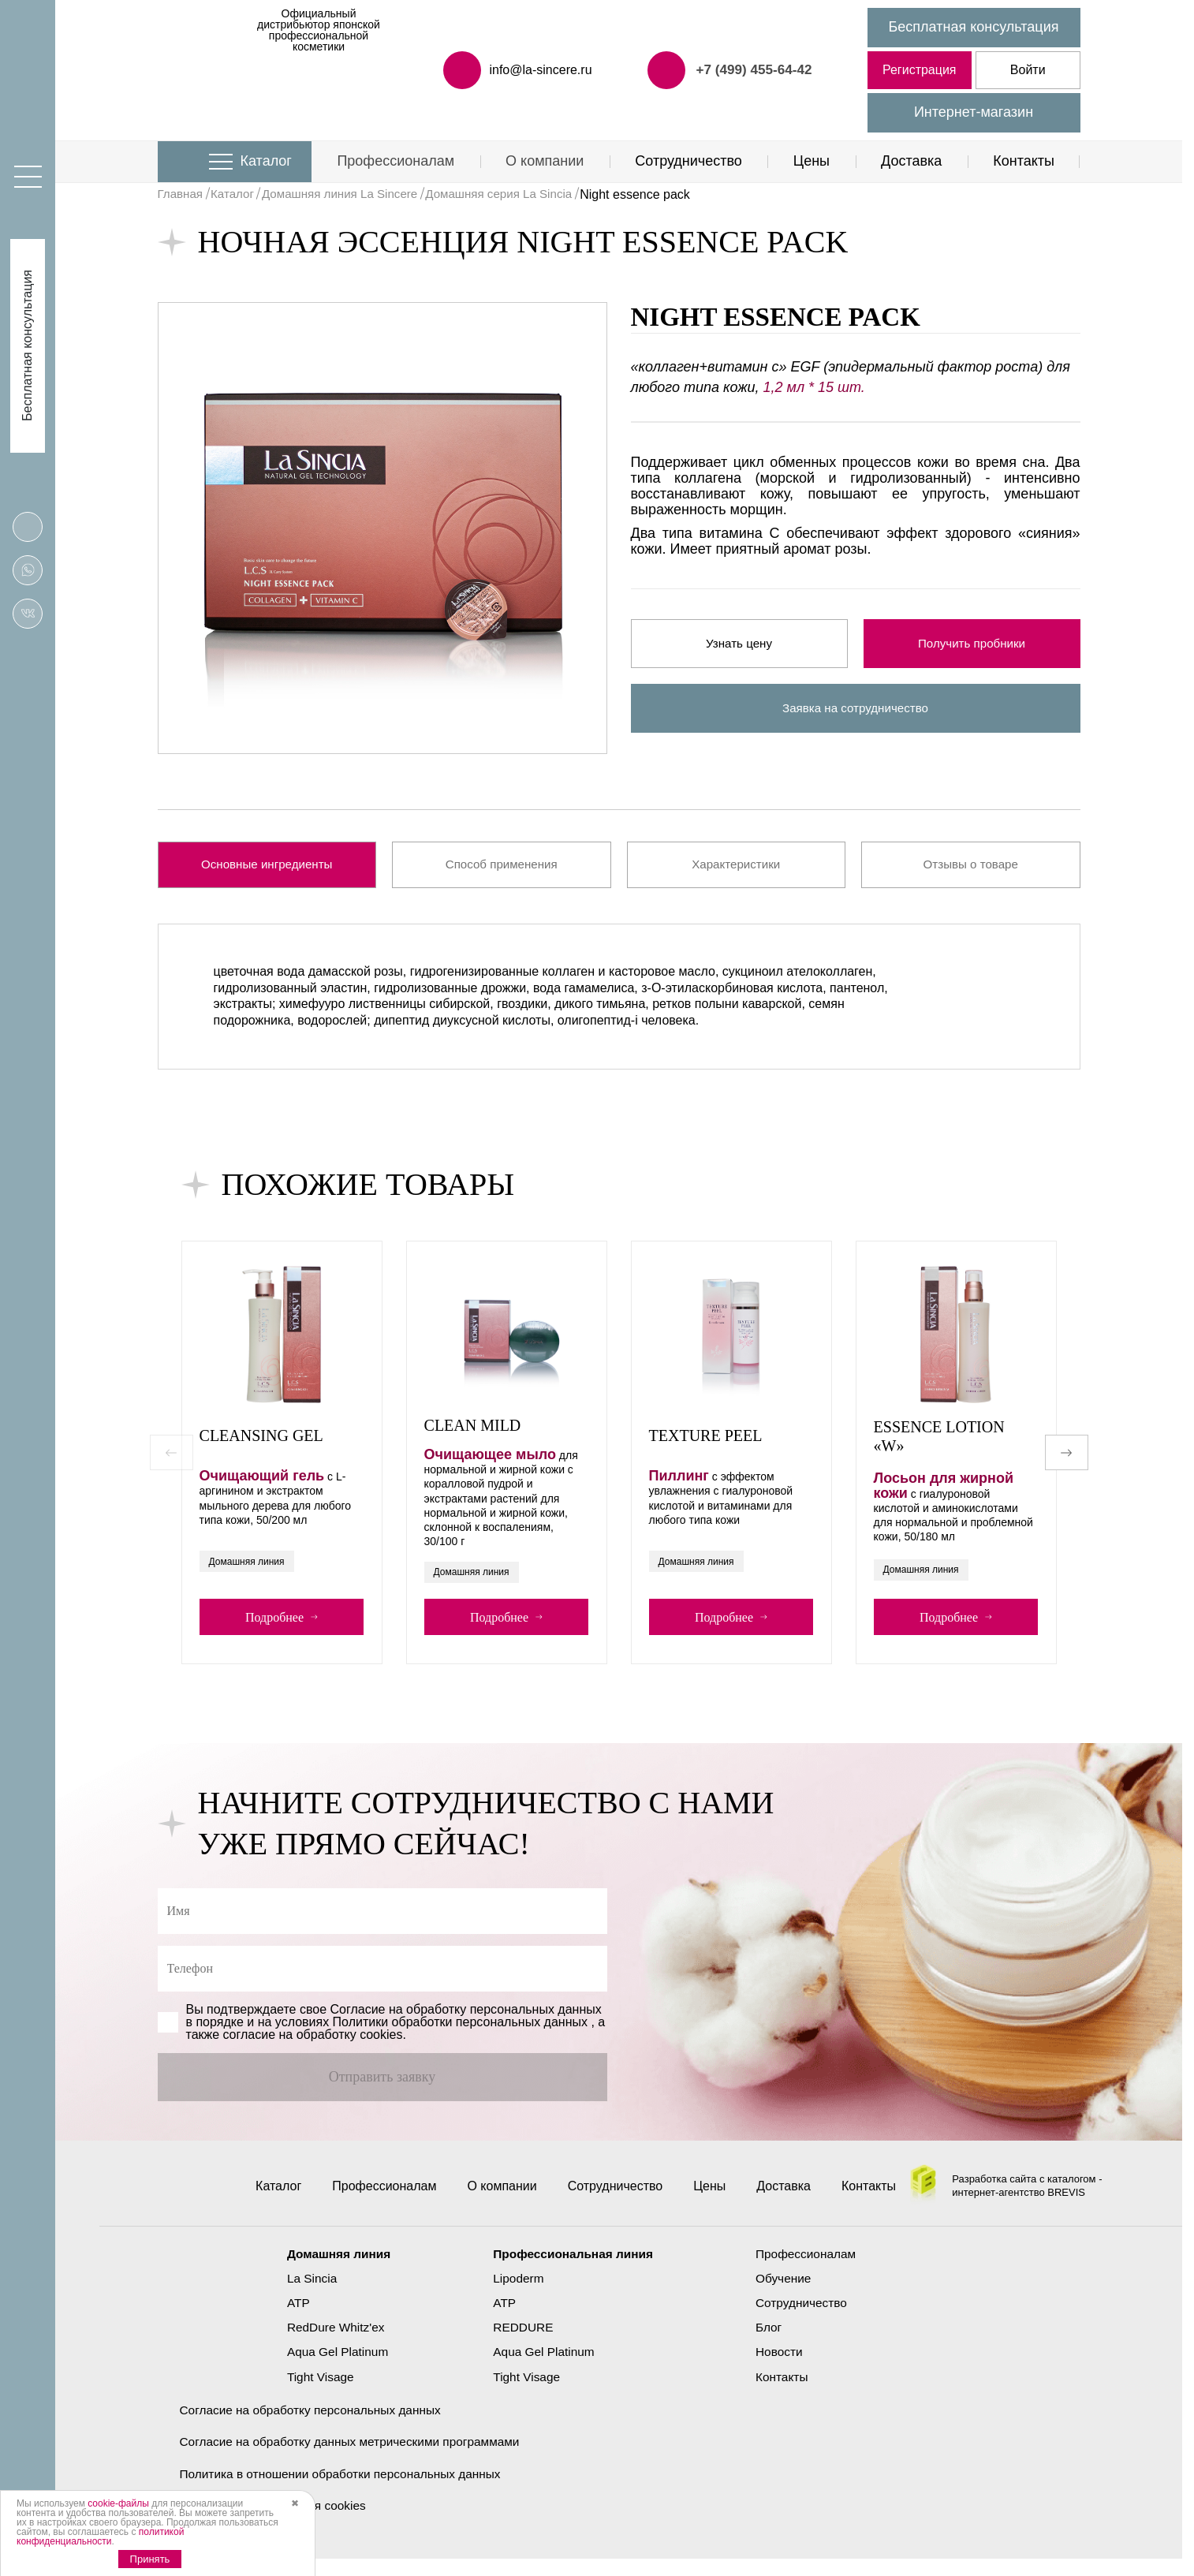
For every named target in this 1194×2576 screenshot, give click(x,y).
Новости (783, 2366)
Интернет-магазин (973, 112)
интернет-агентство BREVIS (1019, 2213)
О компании (545, 161)
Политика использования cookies (277, 2522)
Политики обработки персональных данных (460, 2037)
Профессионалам (395, 161)
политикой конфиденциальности (100, 2536)
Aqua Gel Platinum (332, 2366)
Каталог (266, 161)
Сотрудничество (688, 161)
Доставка (911, 161)
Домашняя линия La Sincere (349, 194)
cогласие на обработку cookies (313, 2049)
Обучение (787, 2293)
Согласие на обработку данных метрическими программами (356, 2457)
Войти (1028, 70)
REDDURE (521, 2342)
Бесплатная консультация (974, 27)
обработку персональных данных (504, 2024)
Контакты (1023, 161)
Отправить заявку (382, 2092)
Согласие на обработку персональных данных (315, 2425)
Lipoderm (516, 2293)
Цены (811, 161)
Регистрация (919, 70)
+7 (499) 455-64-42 (751, 69)
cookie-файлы (118, 2503)
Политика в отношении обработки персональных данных (346, 2489)
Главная (182, 194)
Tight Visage (314, 2392)
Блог (772, 2342)
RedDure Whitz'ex (330, 2342)
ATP (292, 2317)
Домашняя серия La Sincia (517, 194)
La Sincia (306, 2293)
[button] (1066, 1461)
